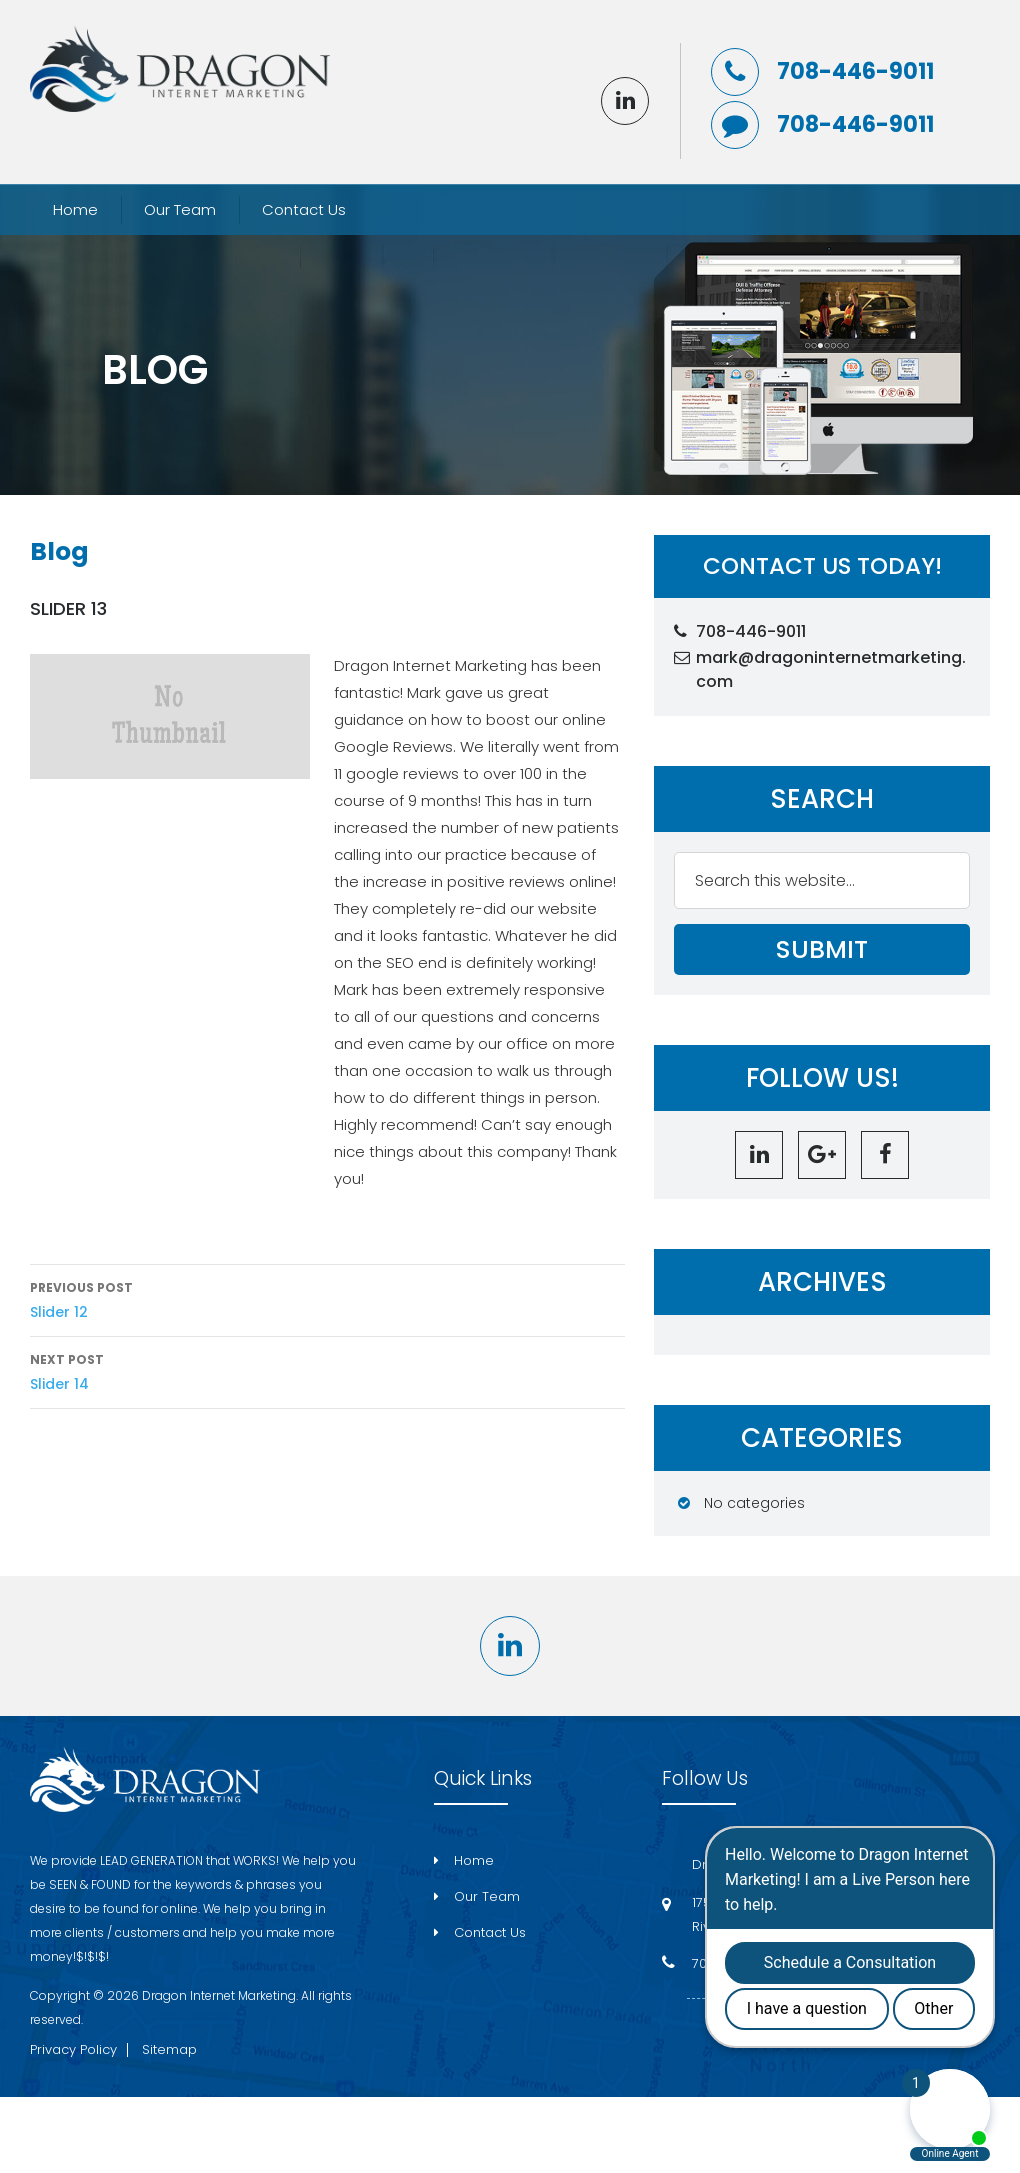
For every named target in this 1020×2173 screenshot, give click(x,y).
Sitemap (169, 2050)
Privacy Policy (73, 2050)
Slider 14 (327, 1371)
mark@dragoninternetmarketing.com (831, 669)
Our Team (180, 209)
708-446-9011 (855, 72)
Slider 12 (327, 1299)
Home (75, 209)
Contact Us (304, 209)
